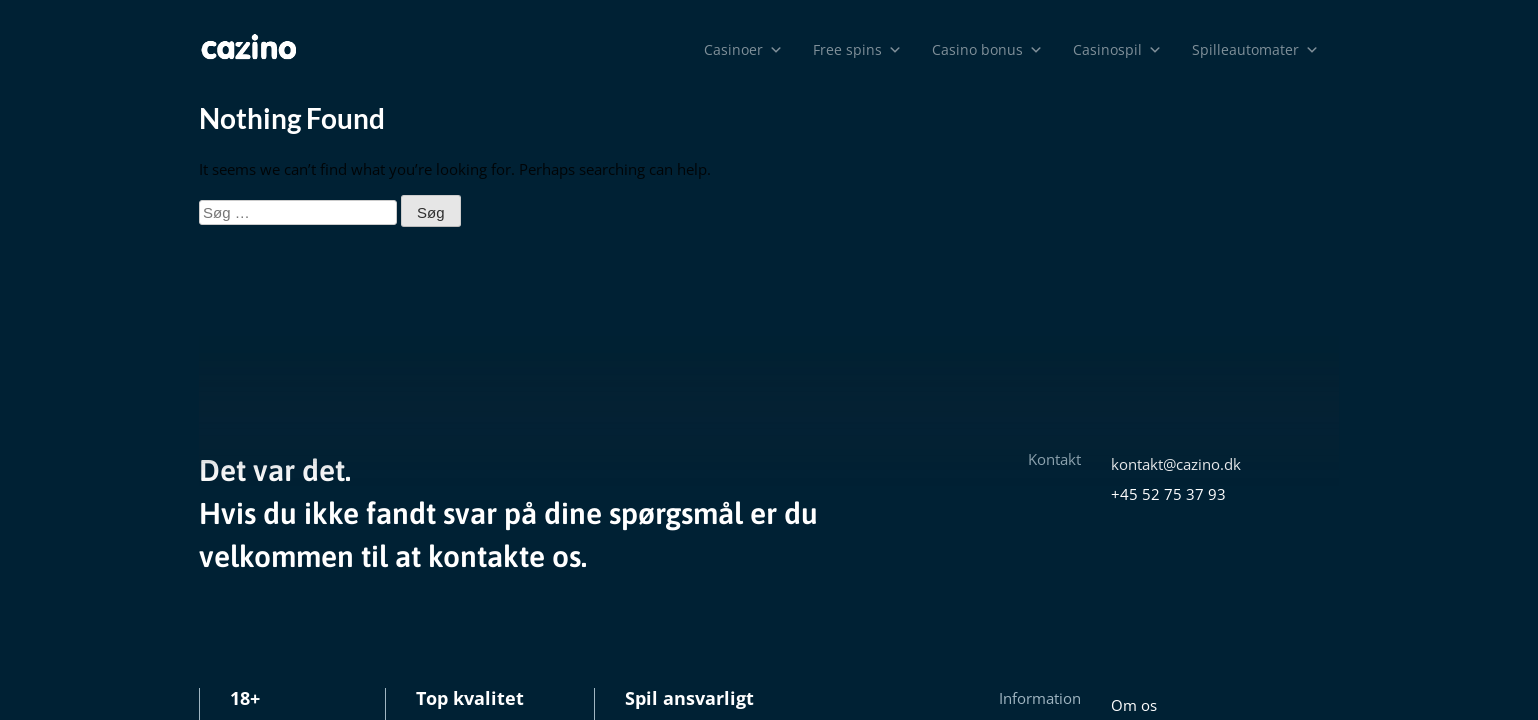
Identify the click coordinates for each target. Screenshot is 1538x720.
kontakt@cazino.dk (1176, 464)
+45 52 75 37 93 (1168, 494)
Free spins (857, 50)
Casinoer (743, 50)
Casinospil (1117, 50)
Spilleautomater (1255, 50)
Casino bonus (987, 50)
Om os (1134, 705)
